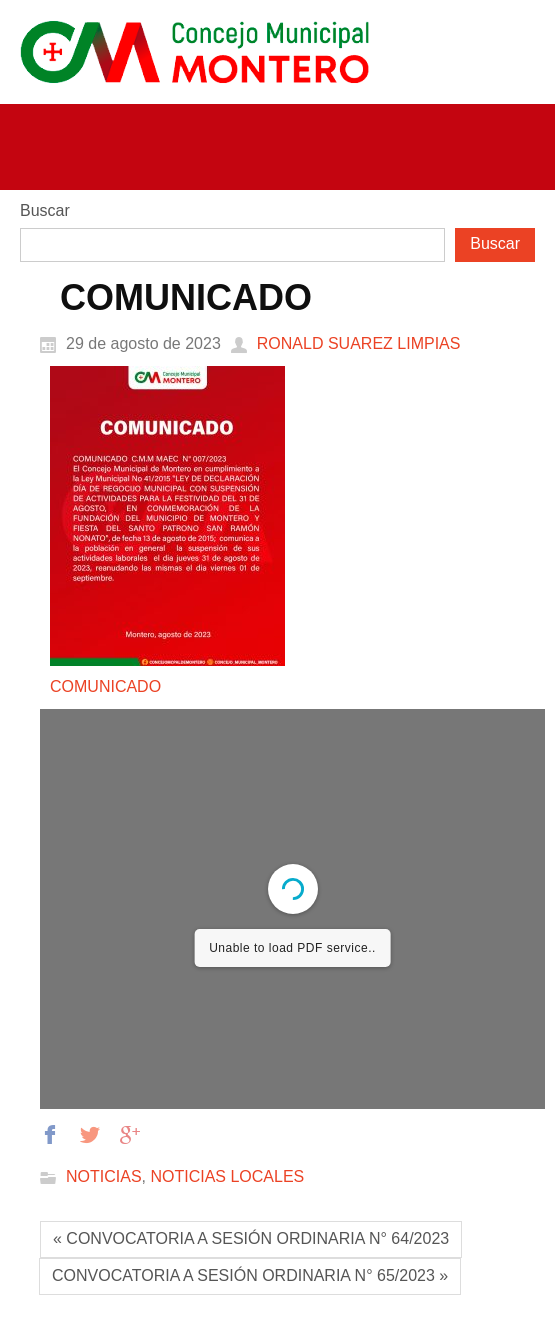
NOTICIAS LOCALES (227, 1177)
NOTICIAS (104, 1177)
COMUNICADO (105, 686)
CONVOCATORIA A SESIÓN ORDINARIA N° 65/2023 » (250, 1275)
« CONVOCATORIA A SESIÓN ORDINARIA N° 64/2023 (251, 1238)
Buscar (45, 210)
